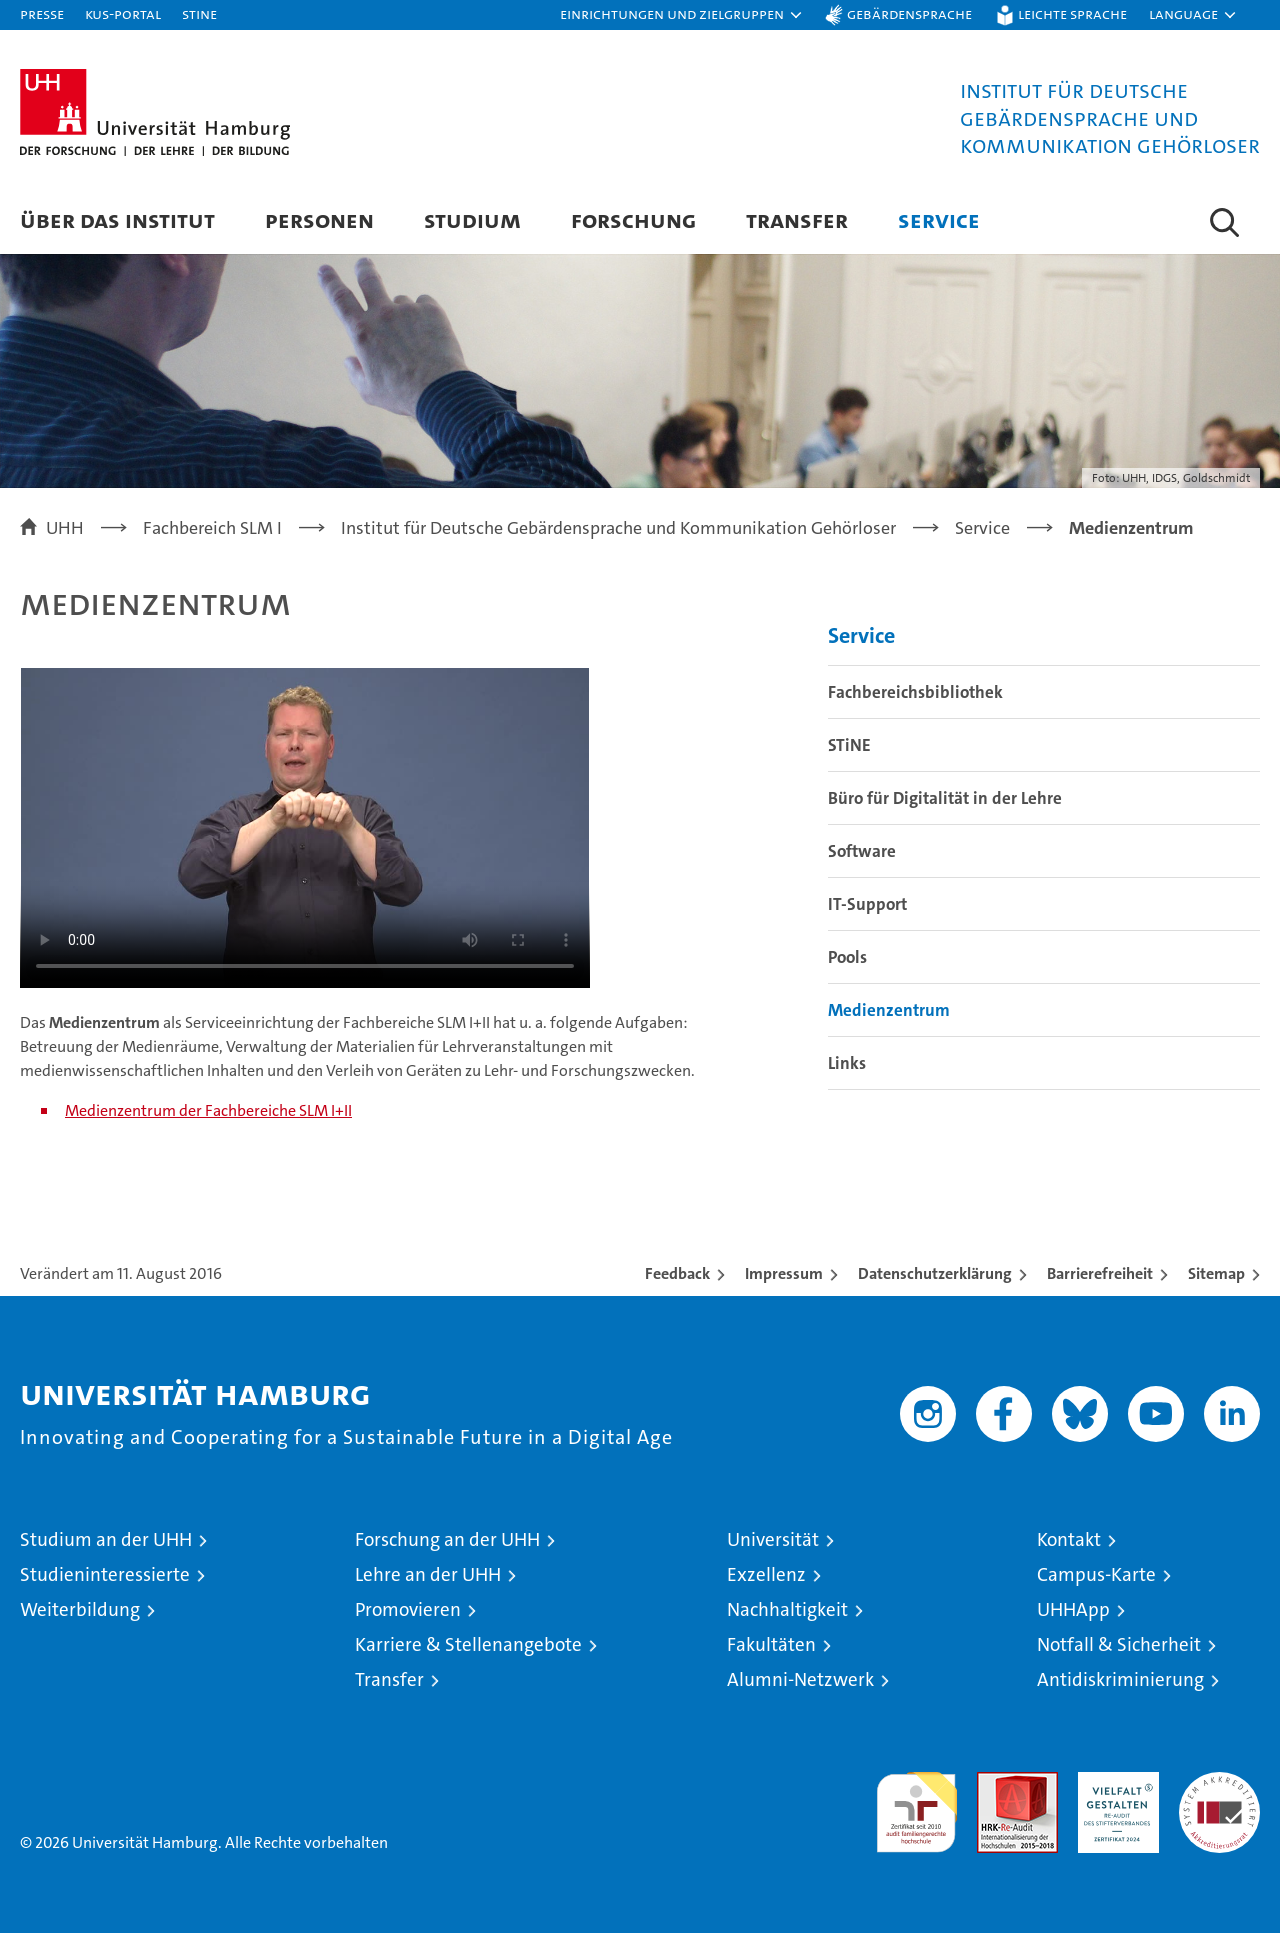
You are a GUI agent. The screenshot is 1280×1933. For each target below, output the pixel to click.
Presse (42, 13)
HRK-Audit (1113, 1782)
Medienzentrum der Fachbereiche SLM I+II (208, 1110)
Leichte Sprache (1072, 13)
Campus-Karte (1096, 1574)
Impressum (784, 1273)
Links (847, 1063)
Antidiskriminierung (1120, 1679)
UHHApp (1073, 1609)
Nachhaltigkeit (787, 1609)
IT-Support (867, 904)
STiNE (849, 745)
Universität (773, 1539)
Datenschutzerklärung (935, 1273)
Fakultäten (771, 1644)
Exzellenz (766, 1574)
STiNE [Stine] (199, 13)
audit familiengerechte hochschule (916, 1803)
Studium (472, 219)
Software (862, 851)
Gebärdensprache (909, 13)
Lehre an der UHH (428, 1574)
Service (939, 219)
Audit (996, 1782)
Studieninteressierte (105, 1574)
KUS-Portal (123, 13)
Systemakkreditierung (1219, 1782)
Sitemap (1216, 1273)
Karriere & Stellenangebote (468, 1644)
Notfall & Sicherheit (1119, 1644)
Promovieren (408, 1609)
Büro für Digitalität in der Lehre (945, 798)
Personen (319, 219)
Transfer (797, 219)
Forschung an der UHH (447, 1539)
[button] (682, 15)
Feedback (677, 1273)
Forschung (633, 219)
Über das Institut (117, 219)
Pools (847, 957)
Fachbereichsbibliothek (915, 692)
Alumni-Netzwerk (800, 1679)
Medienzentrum (889, 1010)
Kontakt (1069, 1539)
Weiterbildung (80, 1609)
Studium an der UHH (106, 1539)
